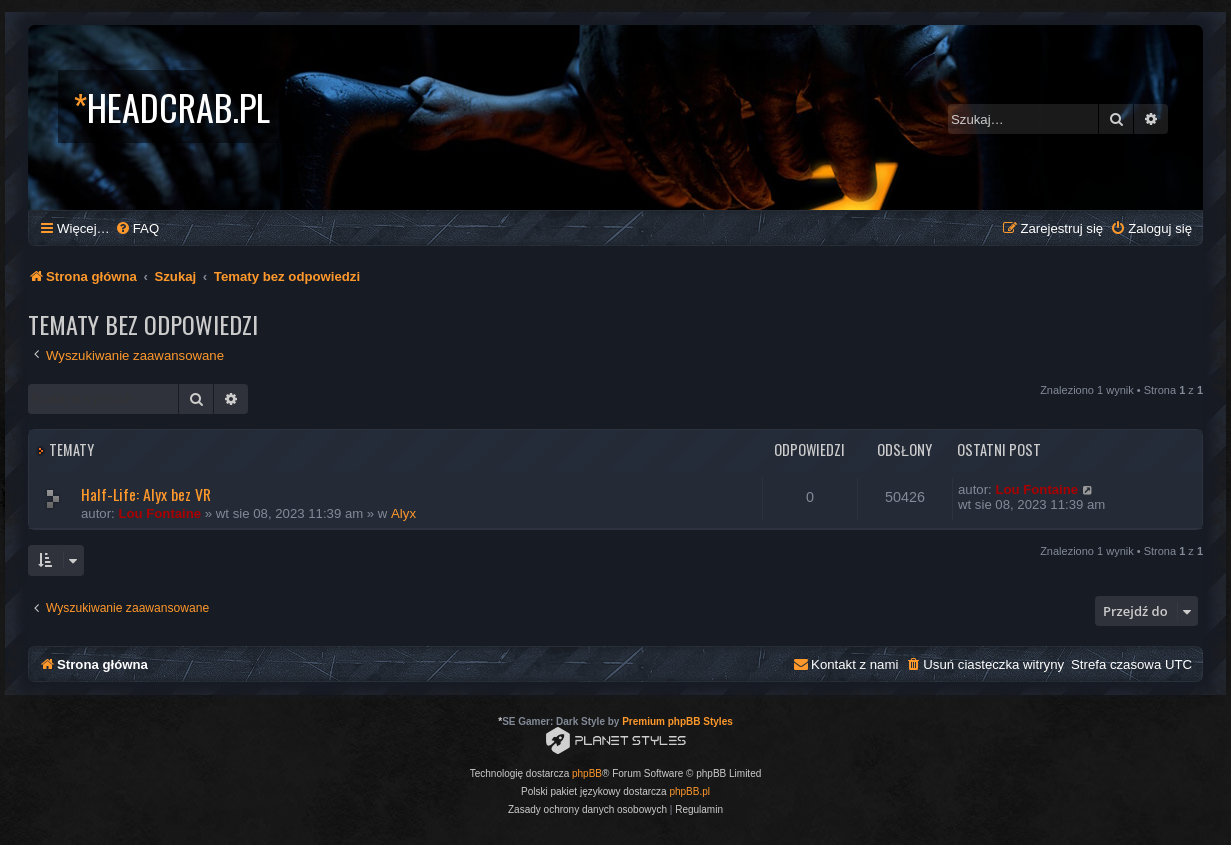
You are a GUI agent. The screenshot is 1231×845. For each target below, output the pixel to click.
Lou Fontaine (159, 513)
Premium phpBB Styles (677, 721)
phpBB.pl (689, 791)
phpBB (587, 773)
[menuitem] (137, 228)
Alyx (403, 513)
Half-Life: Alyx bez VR (146, 494)
